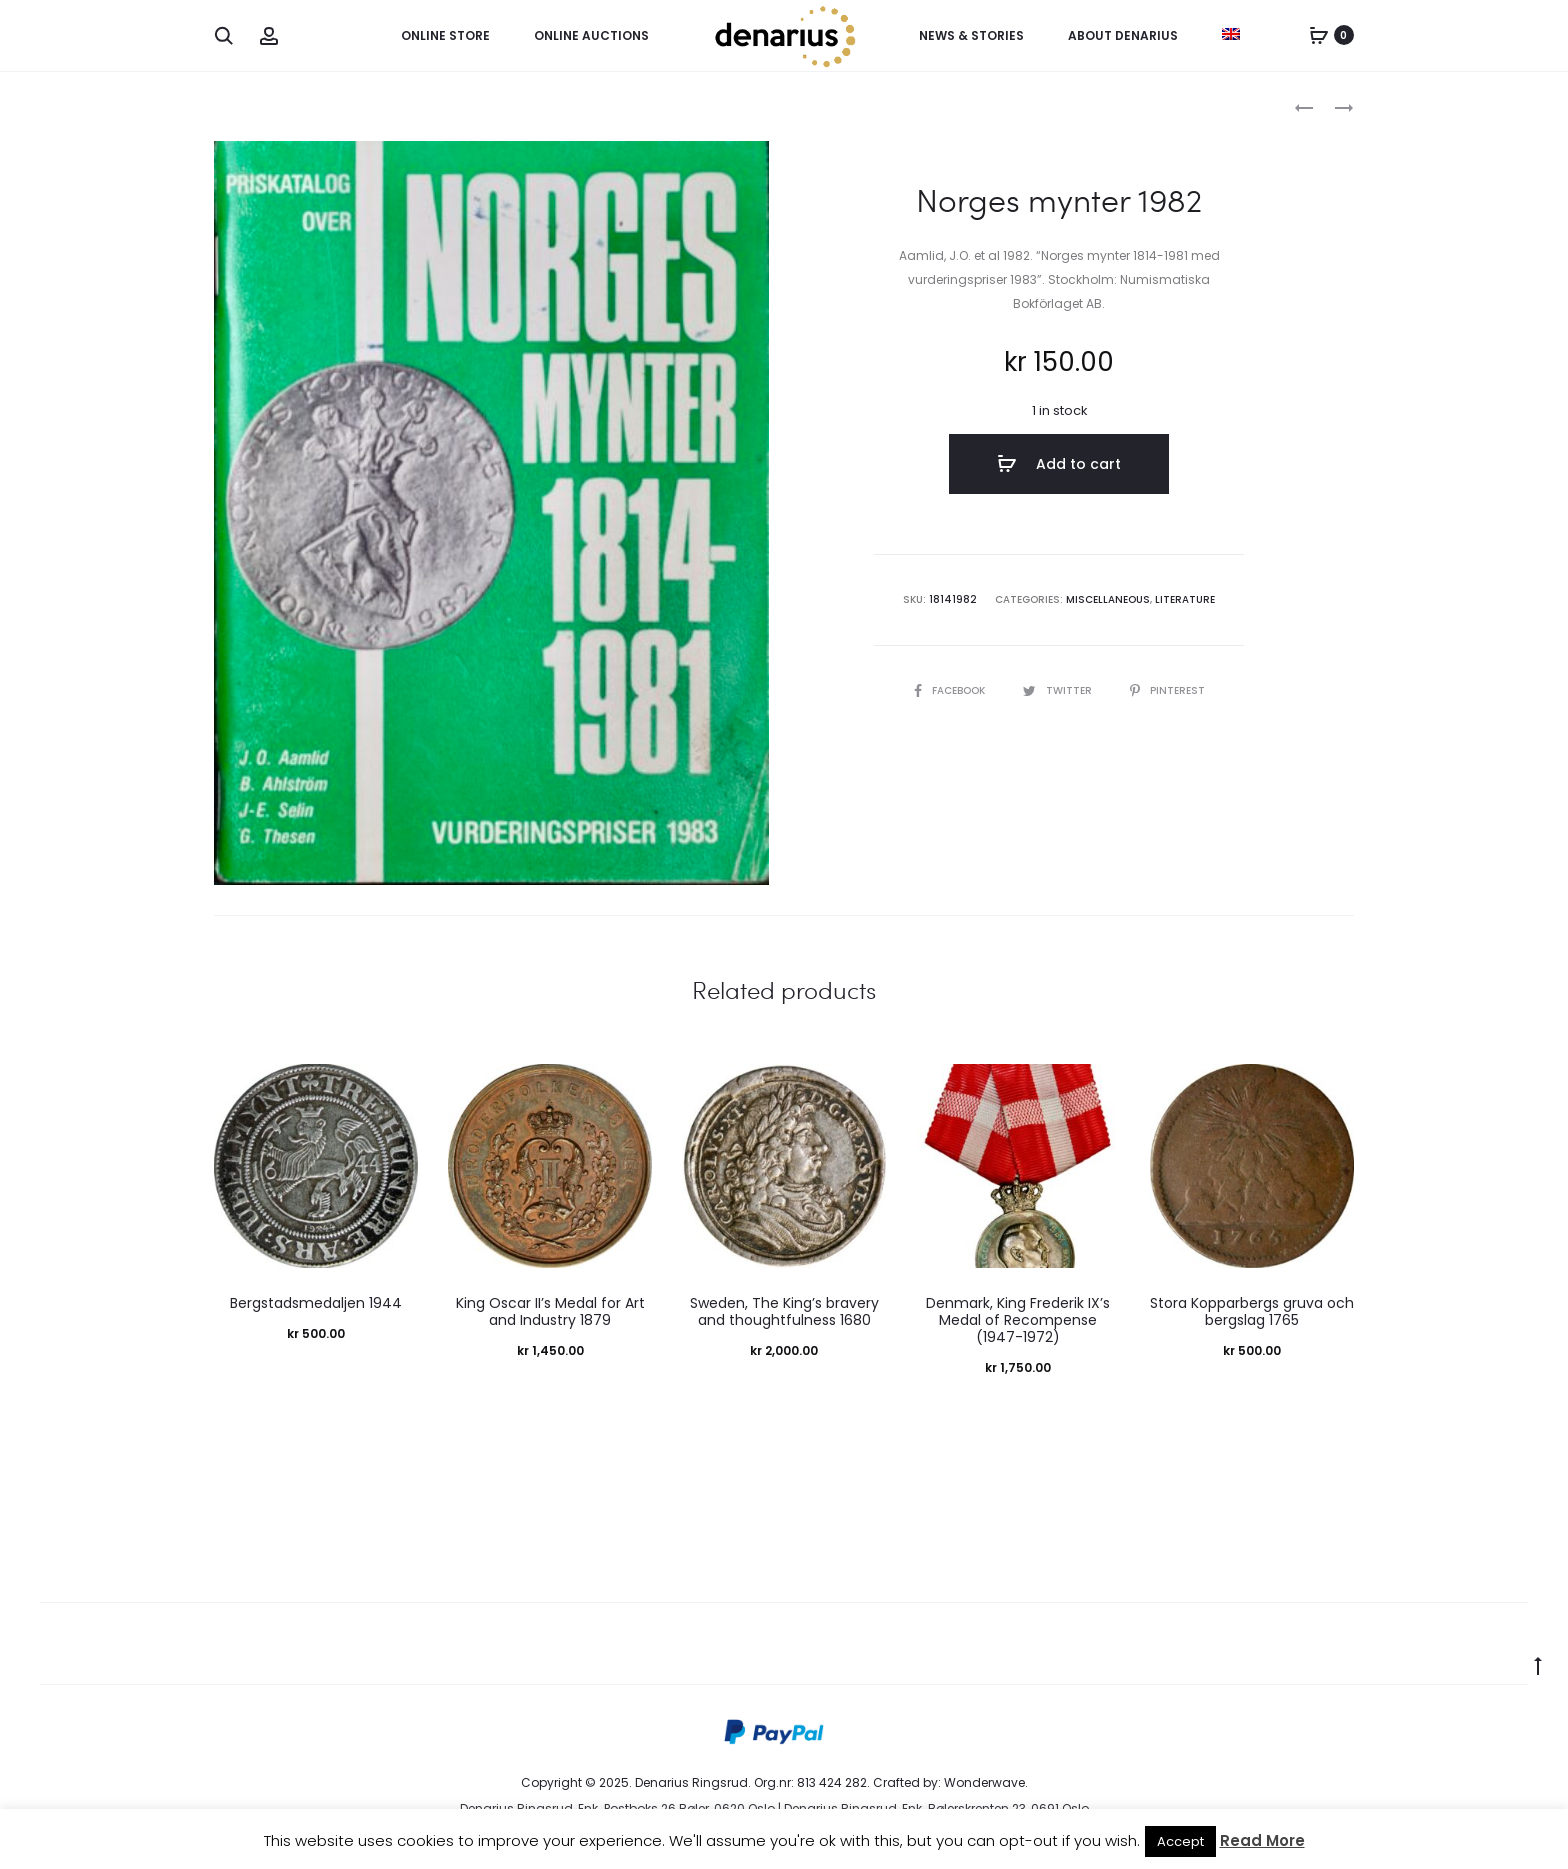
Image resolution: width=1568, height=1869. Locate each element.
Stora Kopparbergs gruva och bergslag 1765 (1252, 1311)
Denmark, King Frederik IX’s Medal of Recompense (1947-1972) (1018, 1320)
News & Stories (971, 35)
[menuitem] (1231, 34)
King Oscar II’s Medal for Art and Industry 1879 (550, 1311)
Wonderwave (984, 1782)
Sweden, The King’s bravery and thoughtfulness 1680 (784, 1311)
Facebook (951, 690)
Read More (1262, 1840)
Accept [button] (1180, 1841)
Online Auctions (591, 35)
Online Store (445, 35)
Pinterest (1167, 690)
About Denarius (1123, 35)
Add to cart (1059, 464)
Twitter (1059, 690)
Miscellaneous (315, 105)
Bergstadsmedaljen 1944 (316, 1303)
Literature (1185, 599)
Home (232, 105)
